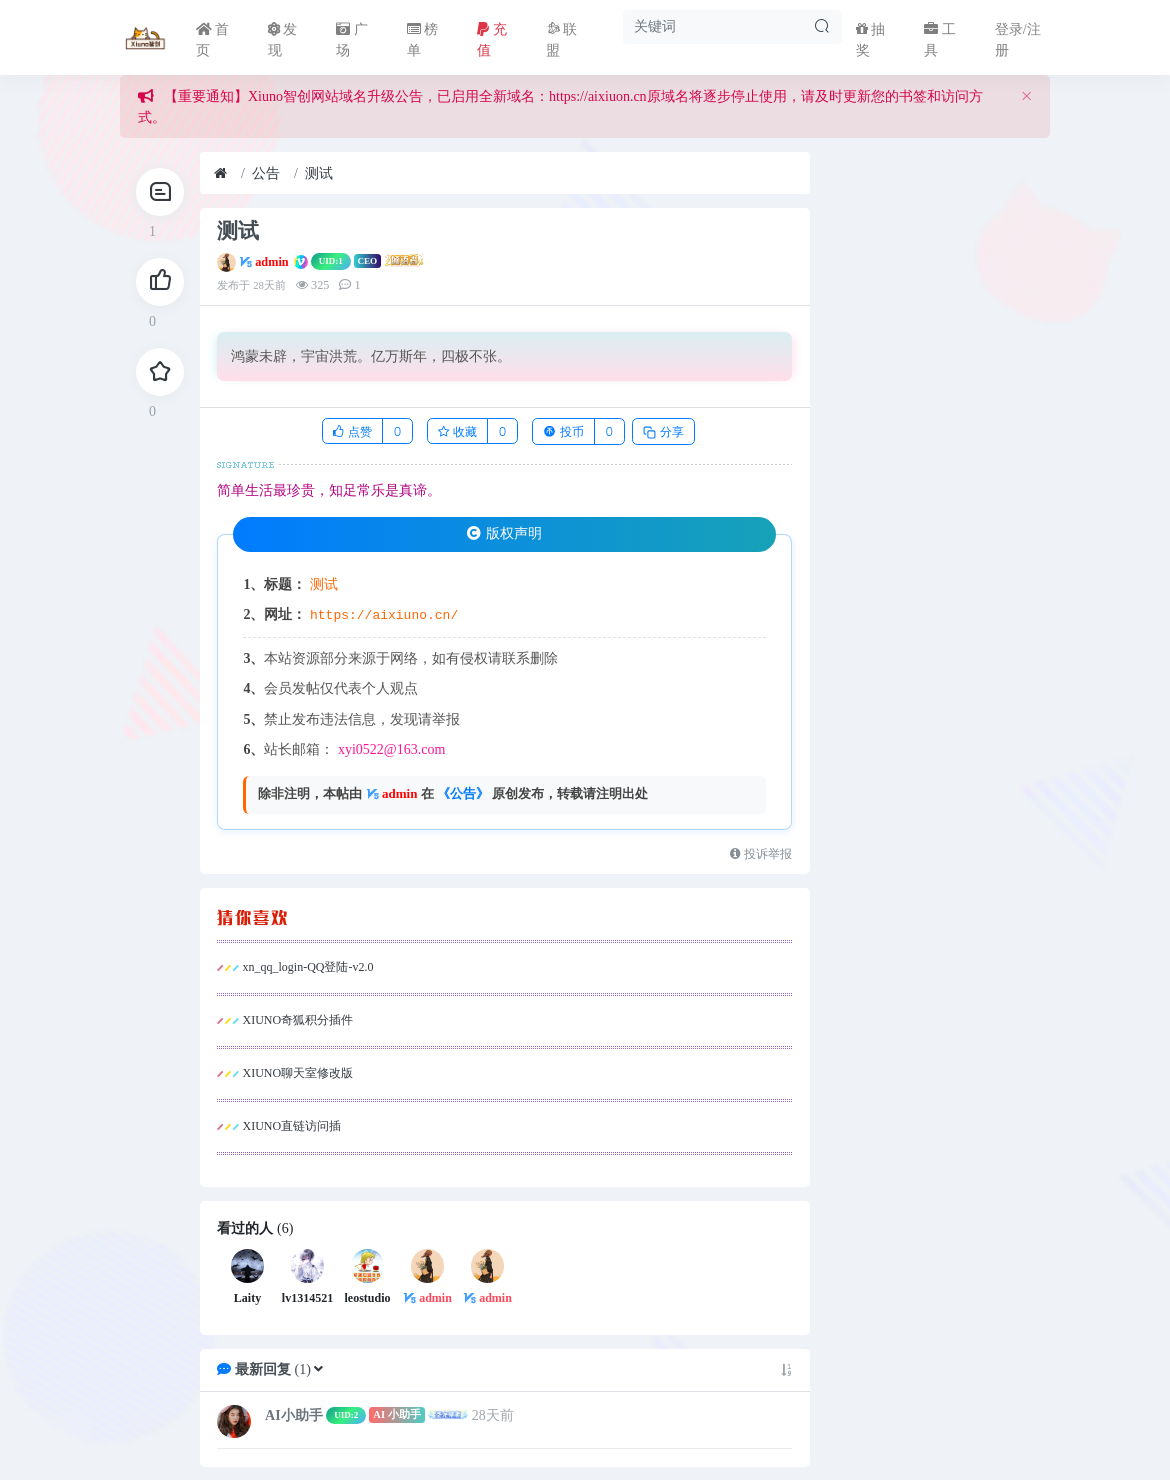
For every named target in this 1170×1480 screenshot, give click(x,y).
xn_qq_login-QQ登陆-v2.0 (307, 967)
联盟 (562, 40)
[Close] (1026, 96)
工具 (940, 40)
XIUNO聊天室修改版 (297, 1073)
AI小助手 (294, 1414)
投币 (563, 431)
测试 (319, 173)
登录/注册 (1018, 40)
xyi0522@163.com (391, 749)
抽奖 (871, 40)
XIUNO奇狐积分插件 (297, 1020)
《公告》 (463, 793)
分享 (663, 431)
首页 (213, 40)
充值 (492, 40)
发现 (283, 40)
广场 (352, 40)
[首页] (220, 173)
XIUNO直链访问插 (291, 1126)
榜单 (423, 40)
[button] (318, 1369)
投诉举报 (761, 853)
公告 (266, 173)
